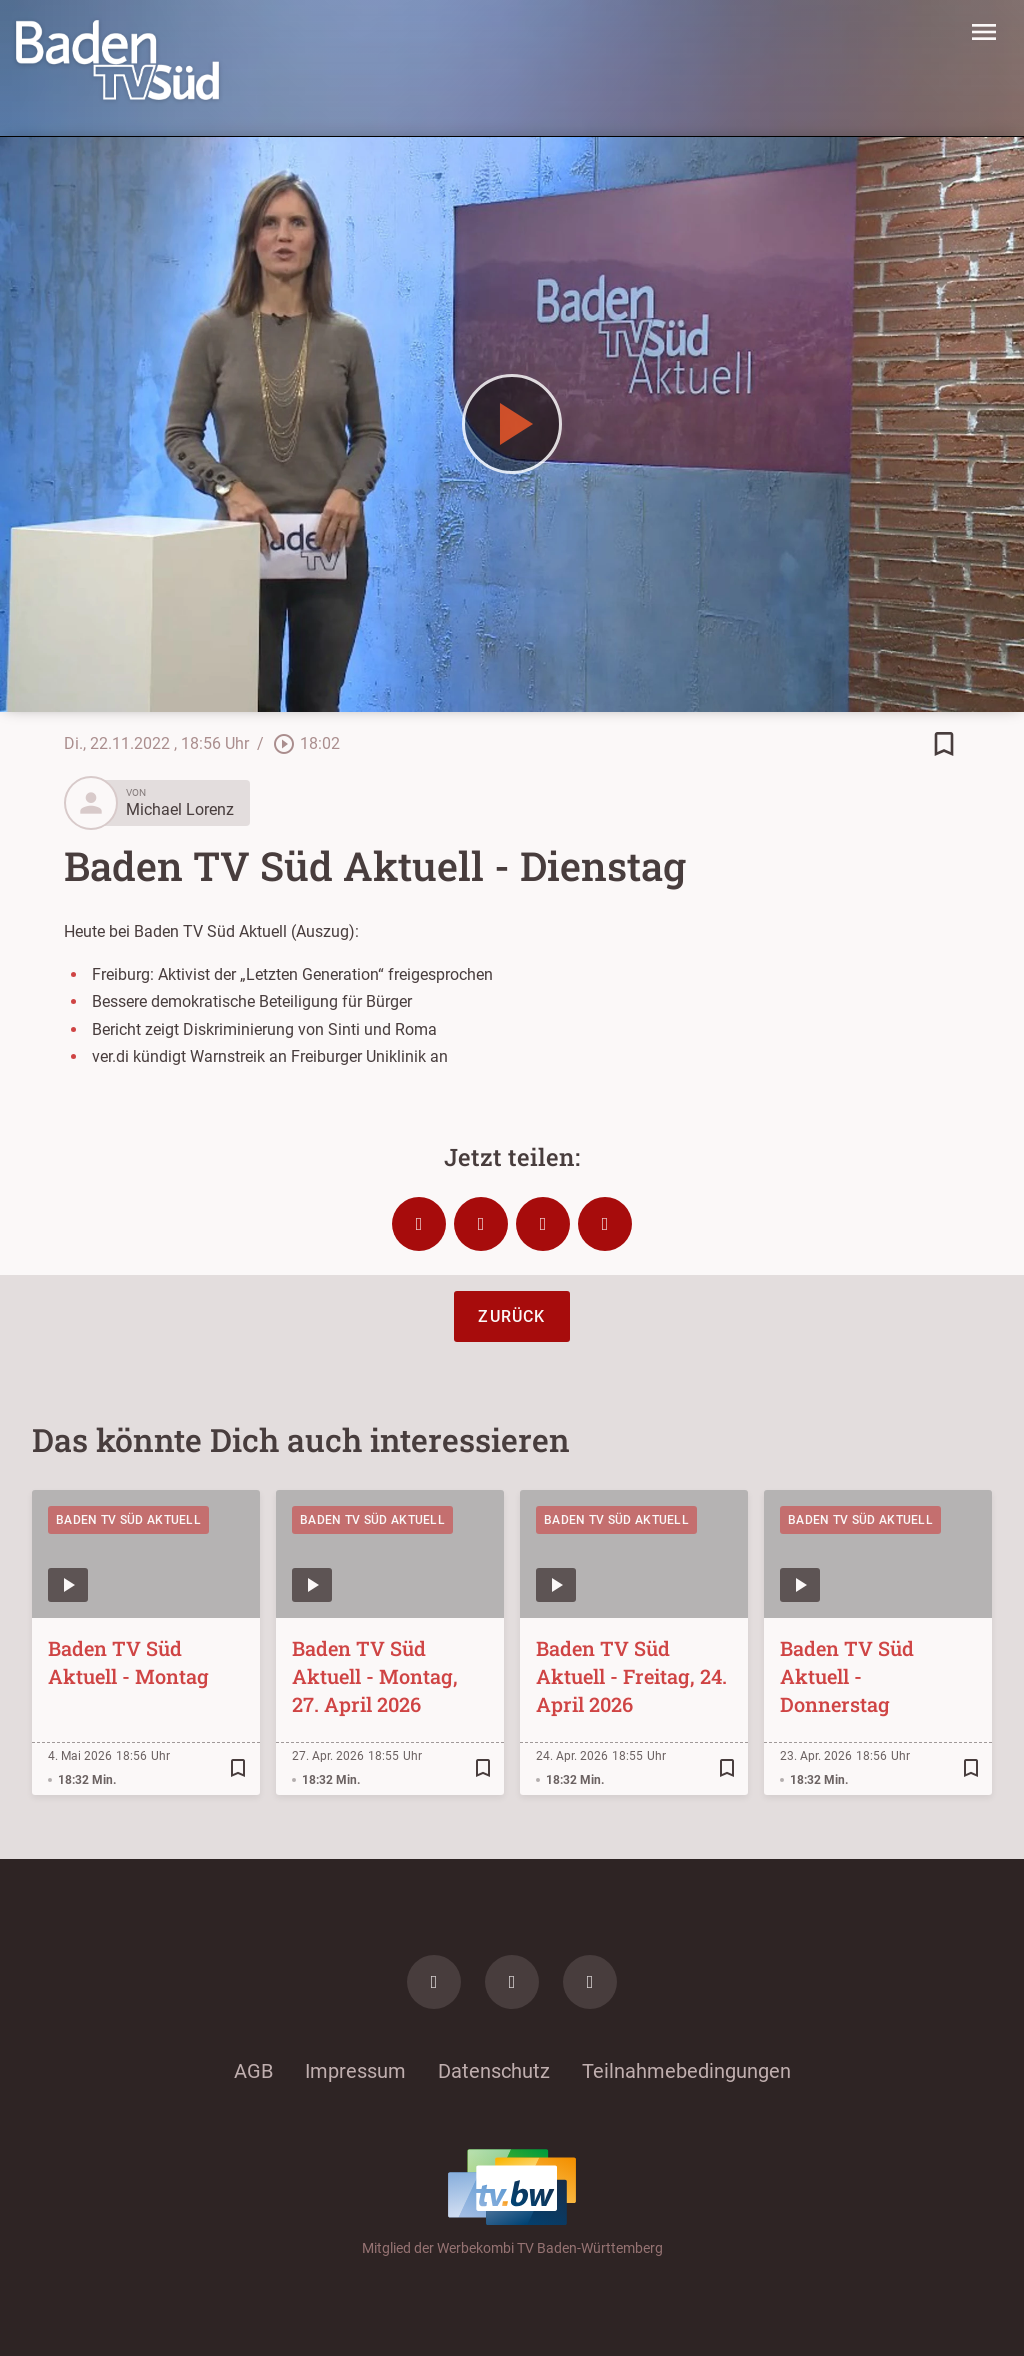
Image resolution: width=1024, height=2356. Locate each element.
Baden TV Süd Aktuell (128, 1520)
